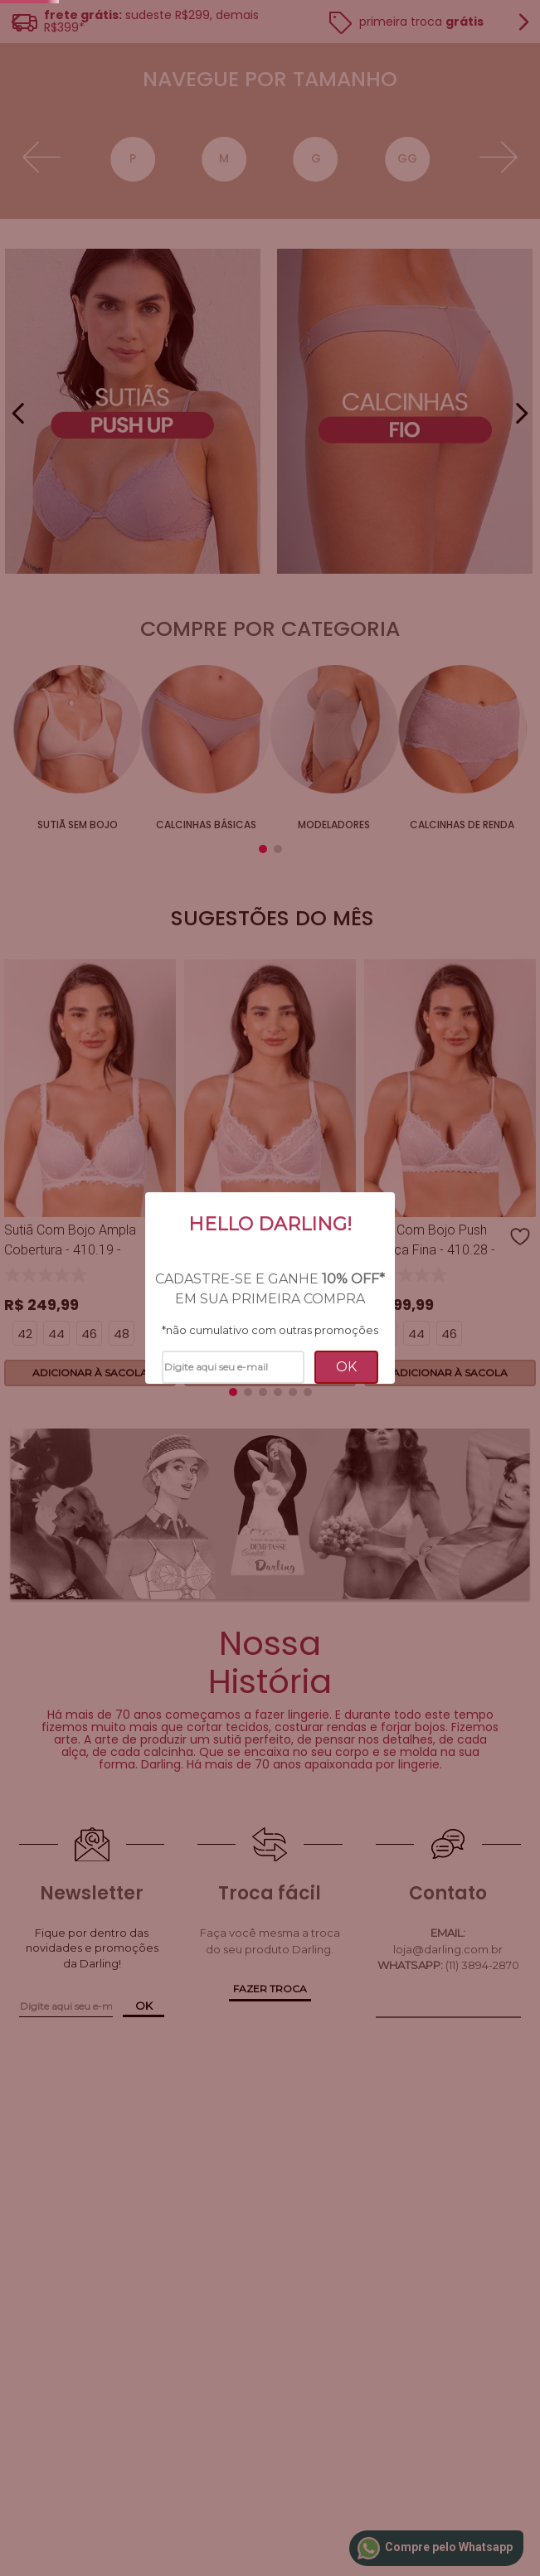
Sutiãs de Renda (398, 966)
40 (361, 457)
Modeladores (227, 966)
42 (423, 457)
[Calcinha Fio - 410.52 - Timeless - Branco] (378, 1279)
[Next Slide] (521, 200)
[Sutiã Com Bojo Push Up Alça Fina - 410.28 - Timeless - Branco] (269, 1279)
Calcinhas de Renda (312, 973)
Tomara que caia (483, 973)
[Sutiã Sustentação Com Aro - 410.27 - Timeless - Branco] (162, 1279)
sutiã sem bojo (56, 966)
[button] (211, 258)
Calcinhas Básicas (141, 973)
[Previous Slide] (18, 200)
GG (300, 457)
